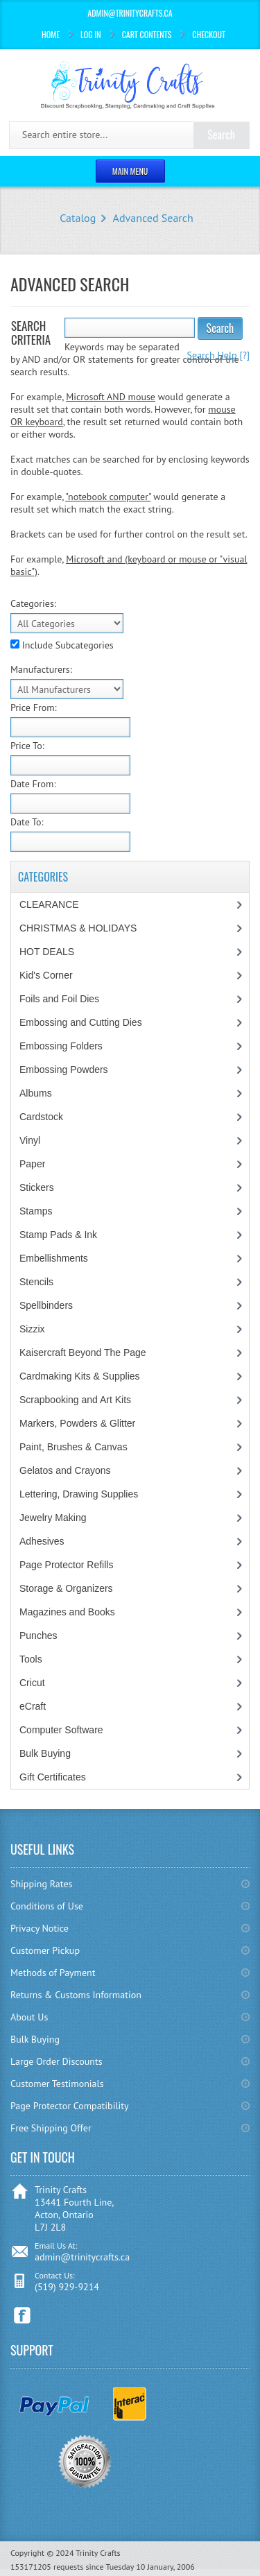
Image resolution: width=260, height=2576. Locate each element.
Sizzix (32, 1328)
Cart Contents (147, 34)
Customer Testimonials (57, 2083)
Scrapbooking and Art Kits (75, 1399)
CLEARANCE (49, 904)
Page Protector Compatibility (69, 2106)
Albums (35, 1093)
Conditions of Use (46, 1906)
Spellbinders (46, 1305)
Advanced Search (153, 218)
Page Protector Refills (66, 1564)
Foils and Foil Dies (59, 998)
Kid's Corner (46, 975)
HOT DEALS (46, 951)
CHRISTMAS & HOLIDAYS (78, 928)
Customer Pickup (45, 1950)
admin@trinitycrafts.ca (82, 2257)
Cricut (32, 1682)
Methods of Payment (53, 1972)
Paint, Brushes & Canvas (73, 1446)
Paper (32, 1163)
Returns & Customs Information (75, 1995)
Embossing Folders (61, 1045)
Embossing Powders (63, 1069)
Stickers (36, 1187)
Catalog (78, 218)
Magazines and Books (67, 1611)
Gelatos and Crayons (65, 1470)
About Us (29, 2017)
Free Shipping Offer (51, 2128)
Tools (30, 1659)
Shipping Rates (41, 1884)
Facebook (22, 2315)
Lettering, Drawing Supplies (78, 1494)
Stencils (36, 1281)
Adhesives (41, 1541)
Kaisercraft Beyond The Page (82, 1352)
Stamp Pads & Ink (58, 1234)
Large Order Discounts (56, 2061)
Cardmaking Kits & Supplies (79, 1376)
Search (220, 328)
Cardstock (41, 1116)
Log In (90, 34)
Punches (38, 1635)
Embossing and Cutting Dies (80, 1022)
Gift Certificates (52, 1777)
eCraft (32, 1706)
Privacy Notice (39, 1928)
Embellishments (53, 1258)
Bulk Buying (45, 1753)
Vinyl (29, 1140)
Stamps (35, 1211)
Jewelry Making (52, 1517)
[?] (218, 355)
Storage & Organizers (66, 1588)
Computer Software (61, 1729)
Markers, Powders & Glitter (77, 1423)
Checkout (208, 34)
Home (51, 34)
